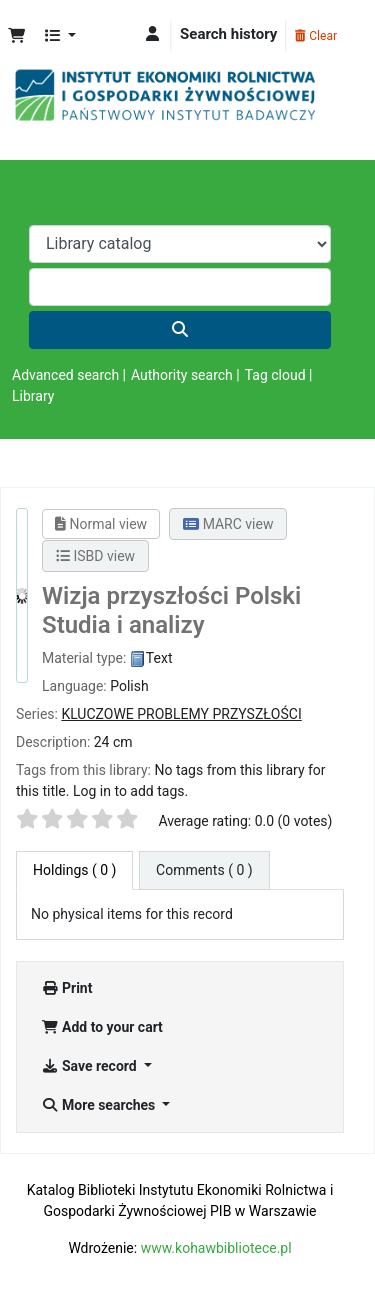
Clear (316, 36)
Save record (90, 1066)
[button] (16, 36)
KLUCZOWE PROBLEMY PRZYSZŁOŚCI (181, 714)
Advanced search (65, 375)
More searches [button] (100, 1105)
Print (66, 988)
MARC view (228, 524)
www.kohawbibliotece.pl (216, 1248)
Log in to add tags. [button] (130, 791)
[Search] (180, 330)
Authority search (182, 375)
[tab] (204, 870)
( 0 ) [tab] (74, 870)
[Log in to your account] (152, 34)
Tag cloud (275, 375)
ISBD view (95, 556)
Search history (228, 34)
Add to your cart (102, 1027)
